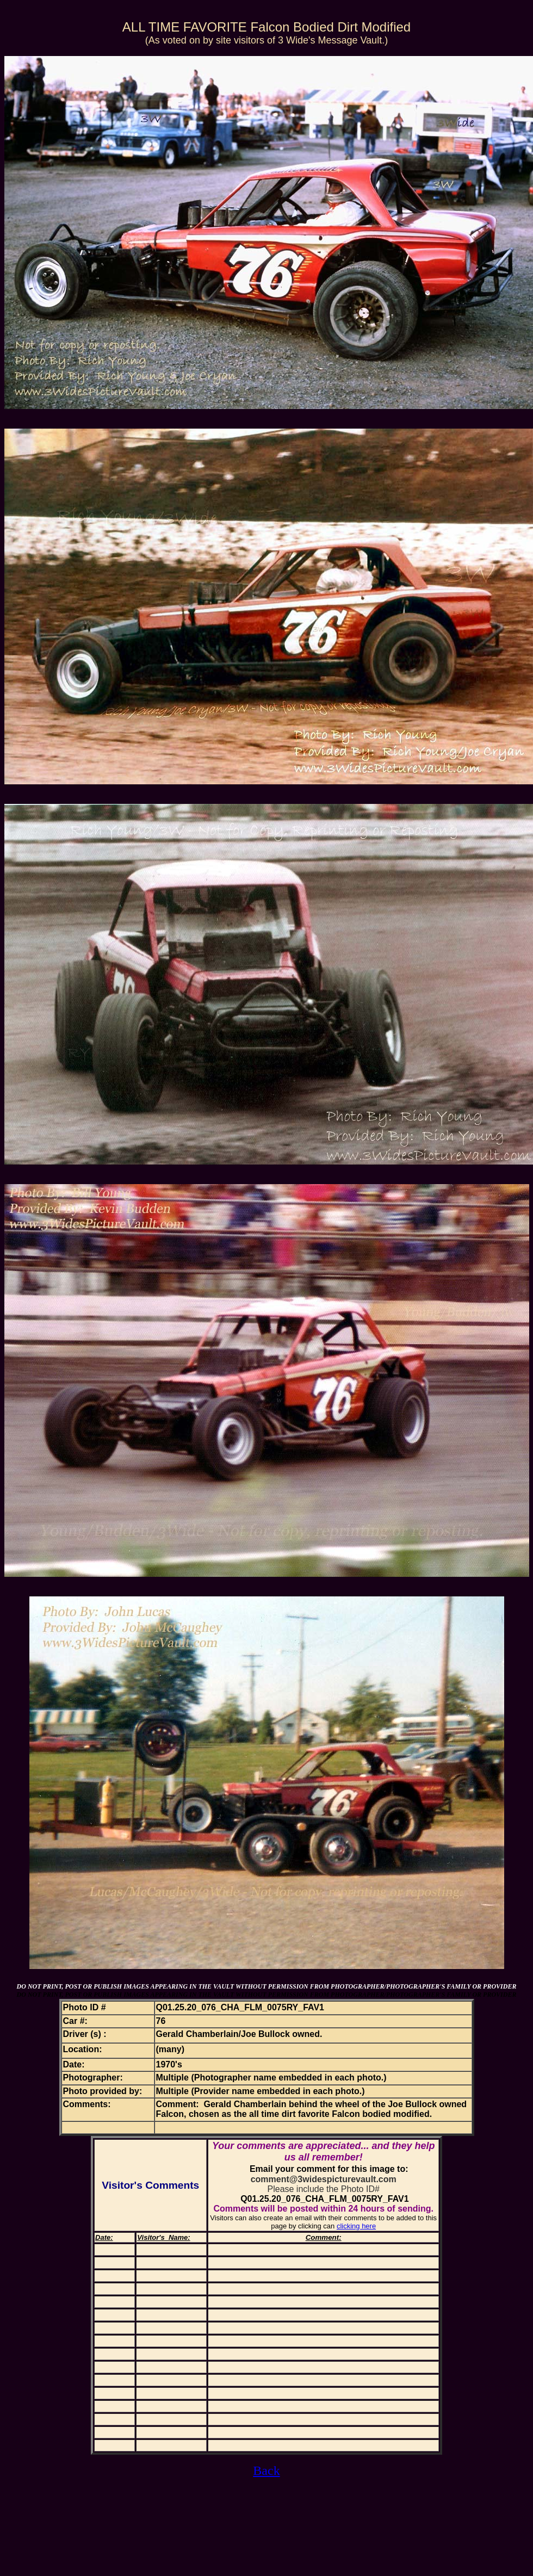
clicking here (356, 2226)
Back (266, 2470)
